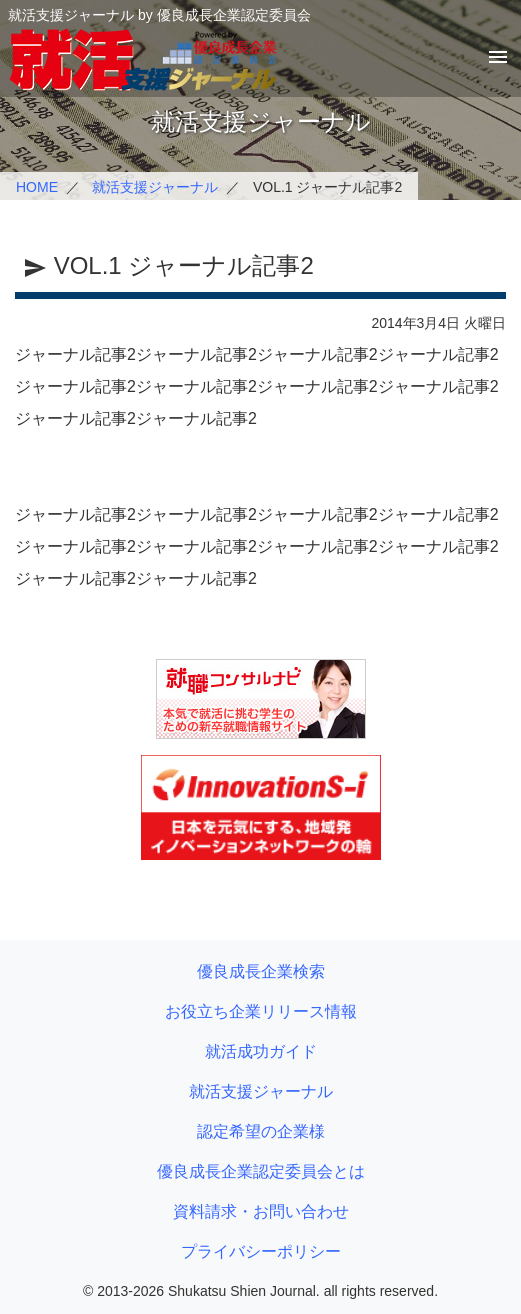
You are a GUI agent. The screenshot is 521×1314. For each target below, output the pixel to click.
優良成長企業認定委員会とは (261, 1171)
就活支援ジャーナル (155, 187)
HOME (37, 187)
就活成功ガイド (261, 1051)
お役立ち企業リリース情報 (261, 1011)
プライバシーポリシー (261, 1251)
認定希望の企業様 (261, 1131)
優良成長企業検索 (261, 971)
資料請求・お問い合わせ (261, 1211)
